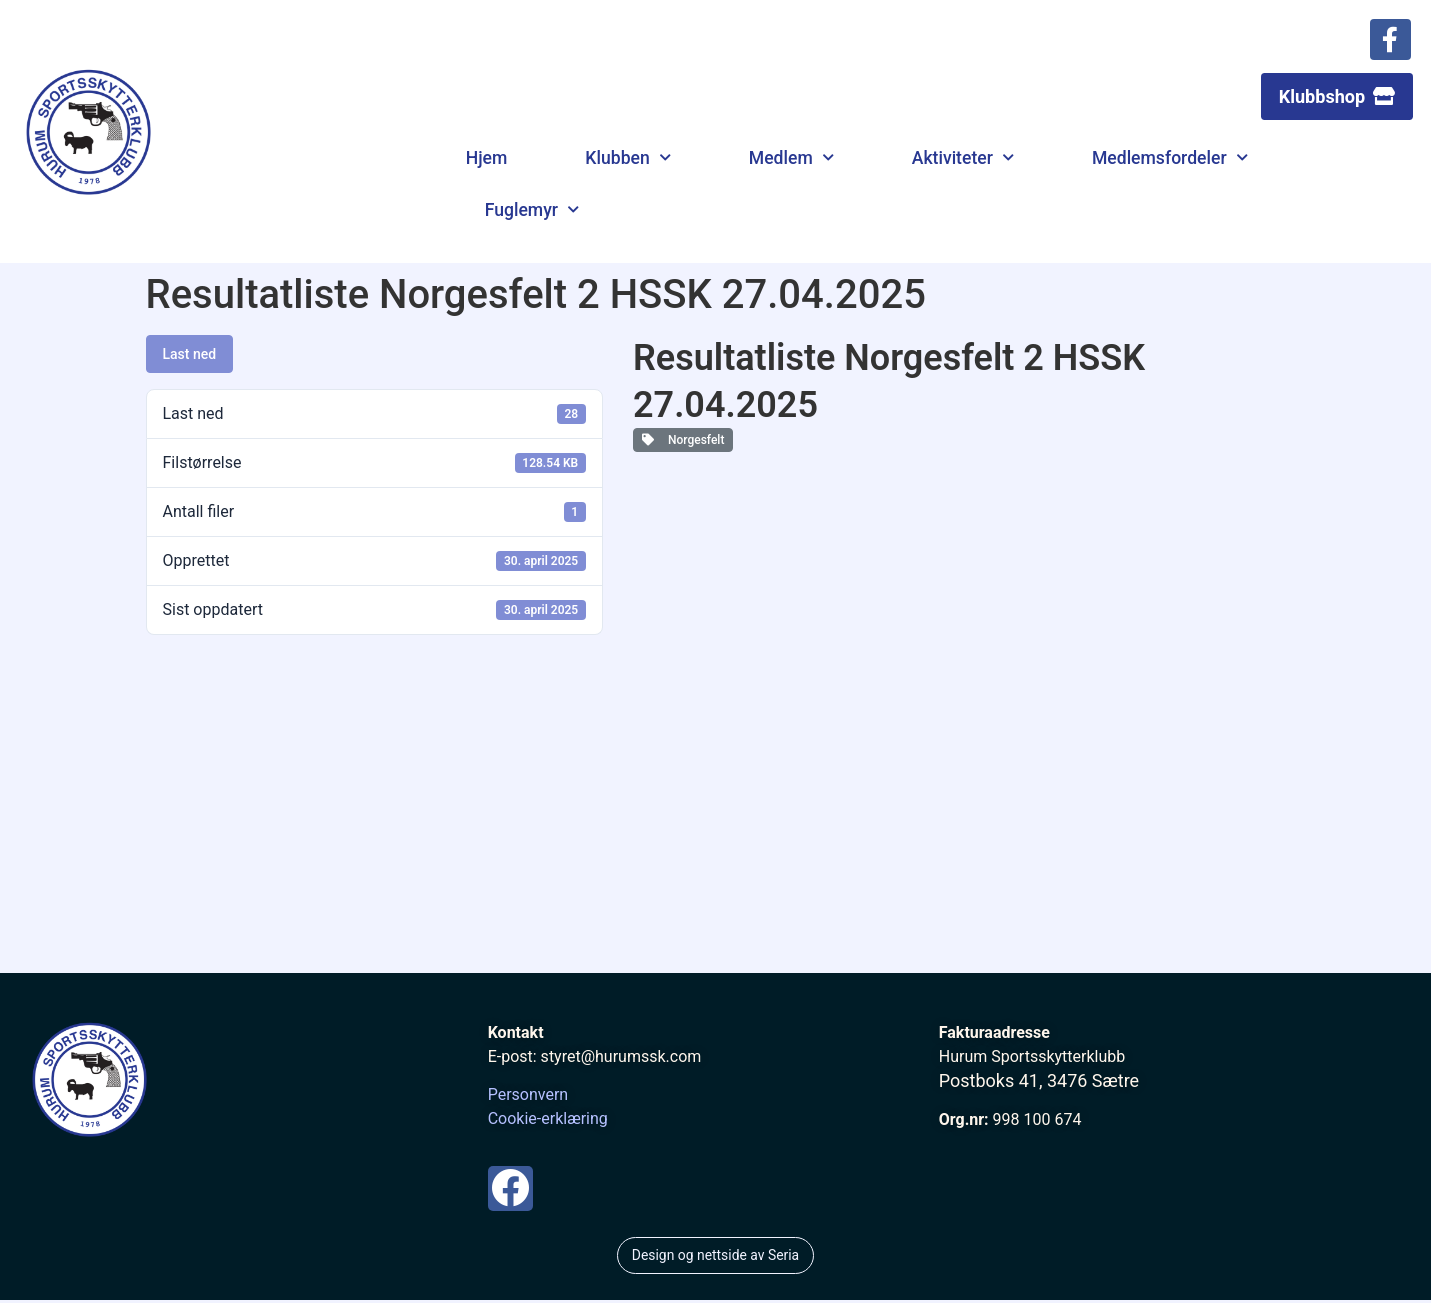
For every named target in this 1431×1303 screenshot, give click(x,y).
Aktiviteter (963, 164)
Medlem (791, 164)
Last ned (190, 360)
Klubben (627, 164)
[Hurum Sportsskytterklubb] (715, 829)
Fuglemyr (532, 216)
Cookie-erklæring (548, 1124)
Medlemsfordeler (1170, 164)
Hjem (487, 164)
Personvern (528, 1100)
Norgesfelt (683, 446)
